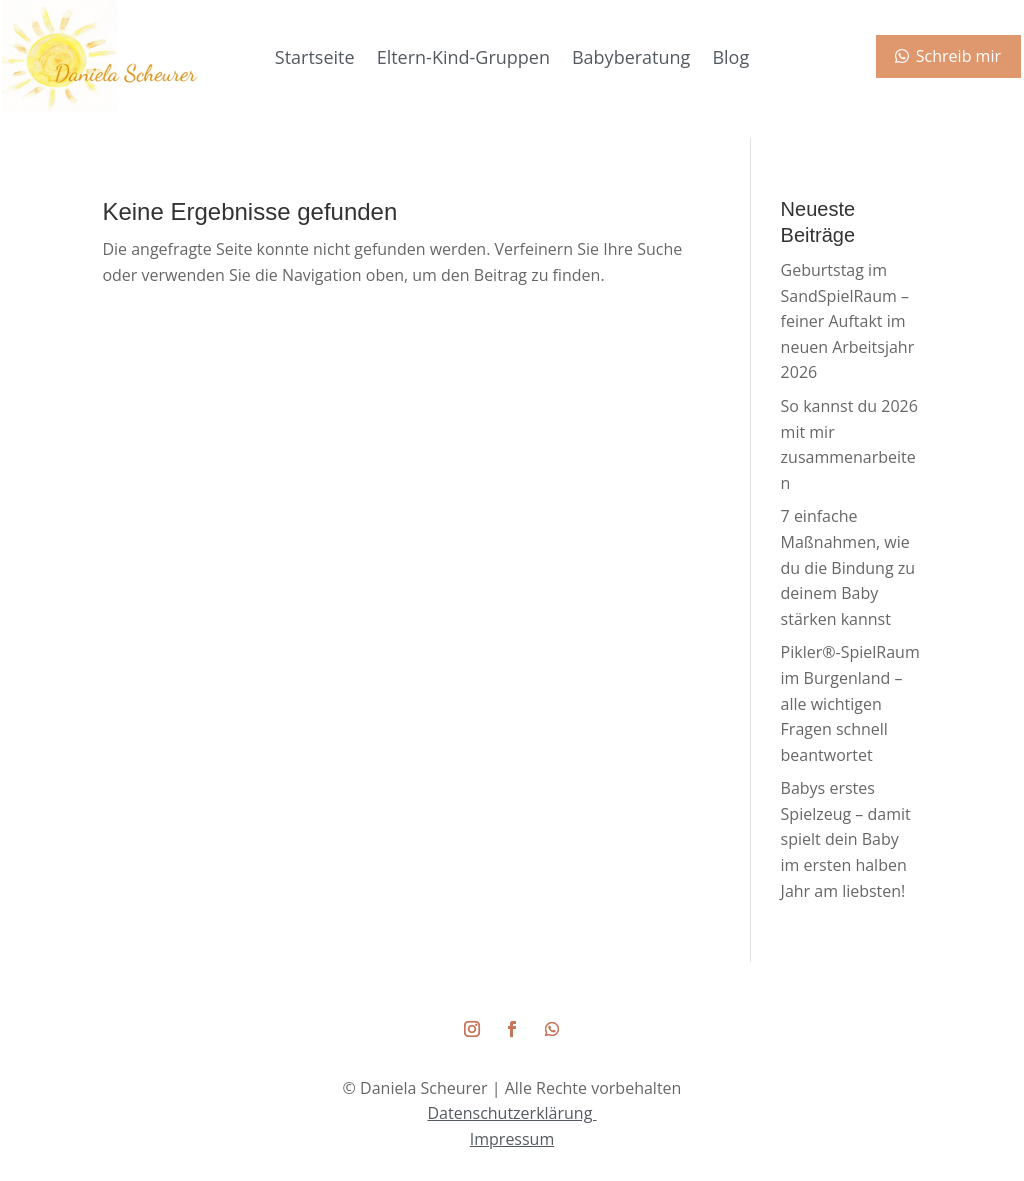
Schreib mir (958, 56)
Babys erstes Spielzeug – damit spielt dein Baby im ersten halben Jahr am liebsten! (846, 839)
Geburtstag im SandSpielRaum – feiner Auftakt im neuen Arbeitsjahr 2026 (848, 321)
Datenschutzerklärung (512, 1113)
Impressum (512, 1139)
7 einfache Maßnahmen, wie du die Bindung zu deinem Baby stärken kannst (848, 567)
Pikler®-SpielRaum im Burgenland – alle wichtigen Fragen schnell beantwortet (850, 703)
